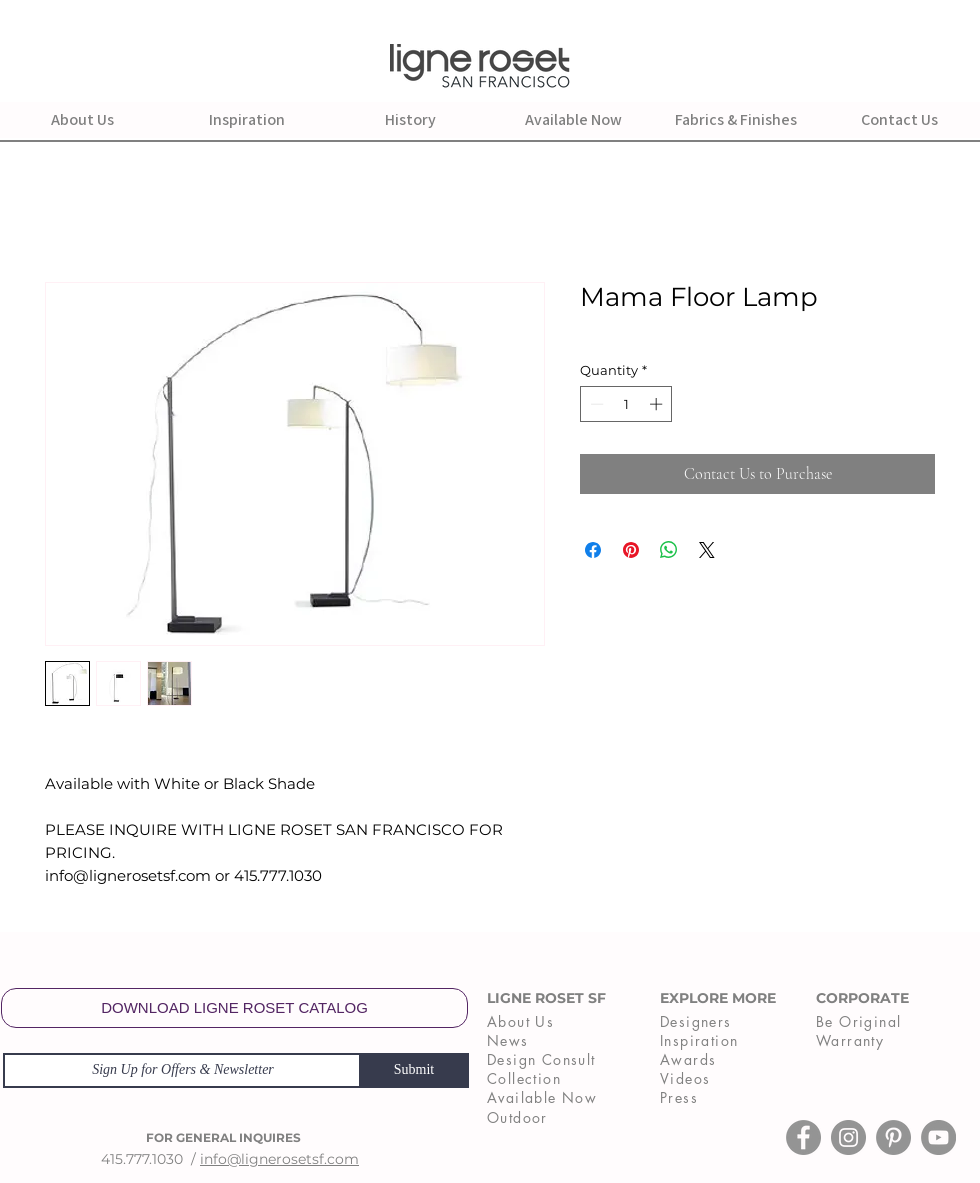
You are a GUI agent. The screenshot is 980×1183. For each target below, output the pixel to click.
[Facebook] (803, 1137)
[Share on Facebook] (593, 550)
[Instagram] (848, 1137)
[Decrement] (595, 404)
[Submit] (414, 1070)
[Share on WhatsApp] (669, 550)
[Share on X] (707, 550)
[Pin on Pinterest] (631, 550)
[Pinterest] (893, 1137)
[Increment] (658, 404)
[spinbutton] (626, 404)
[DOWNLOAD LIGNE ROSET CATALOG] (234, 1008)
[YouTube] (938, 1137)
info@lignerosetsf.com (279, 1159)
